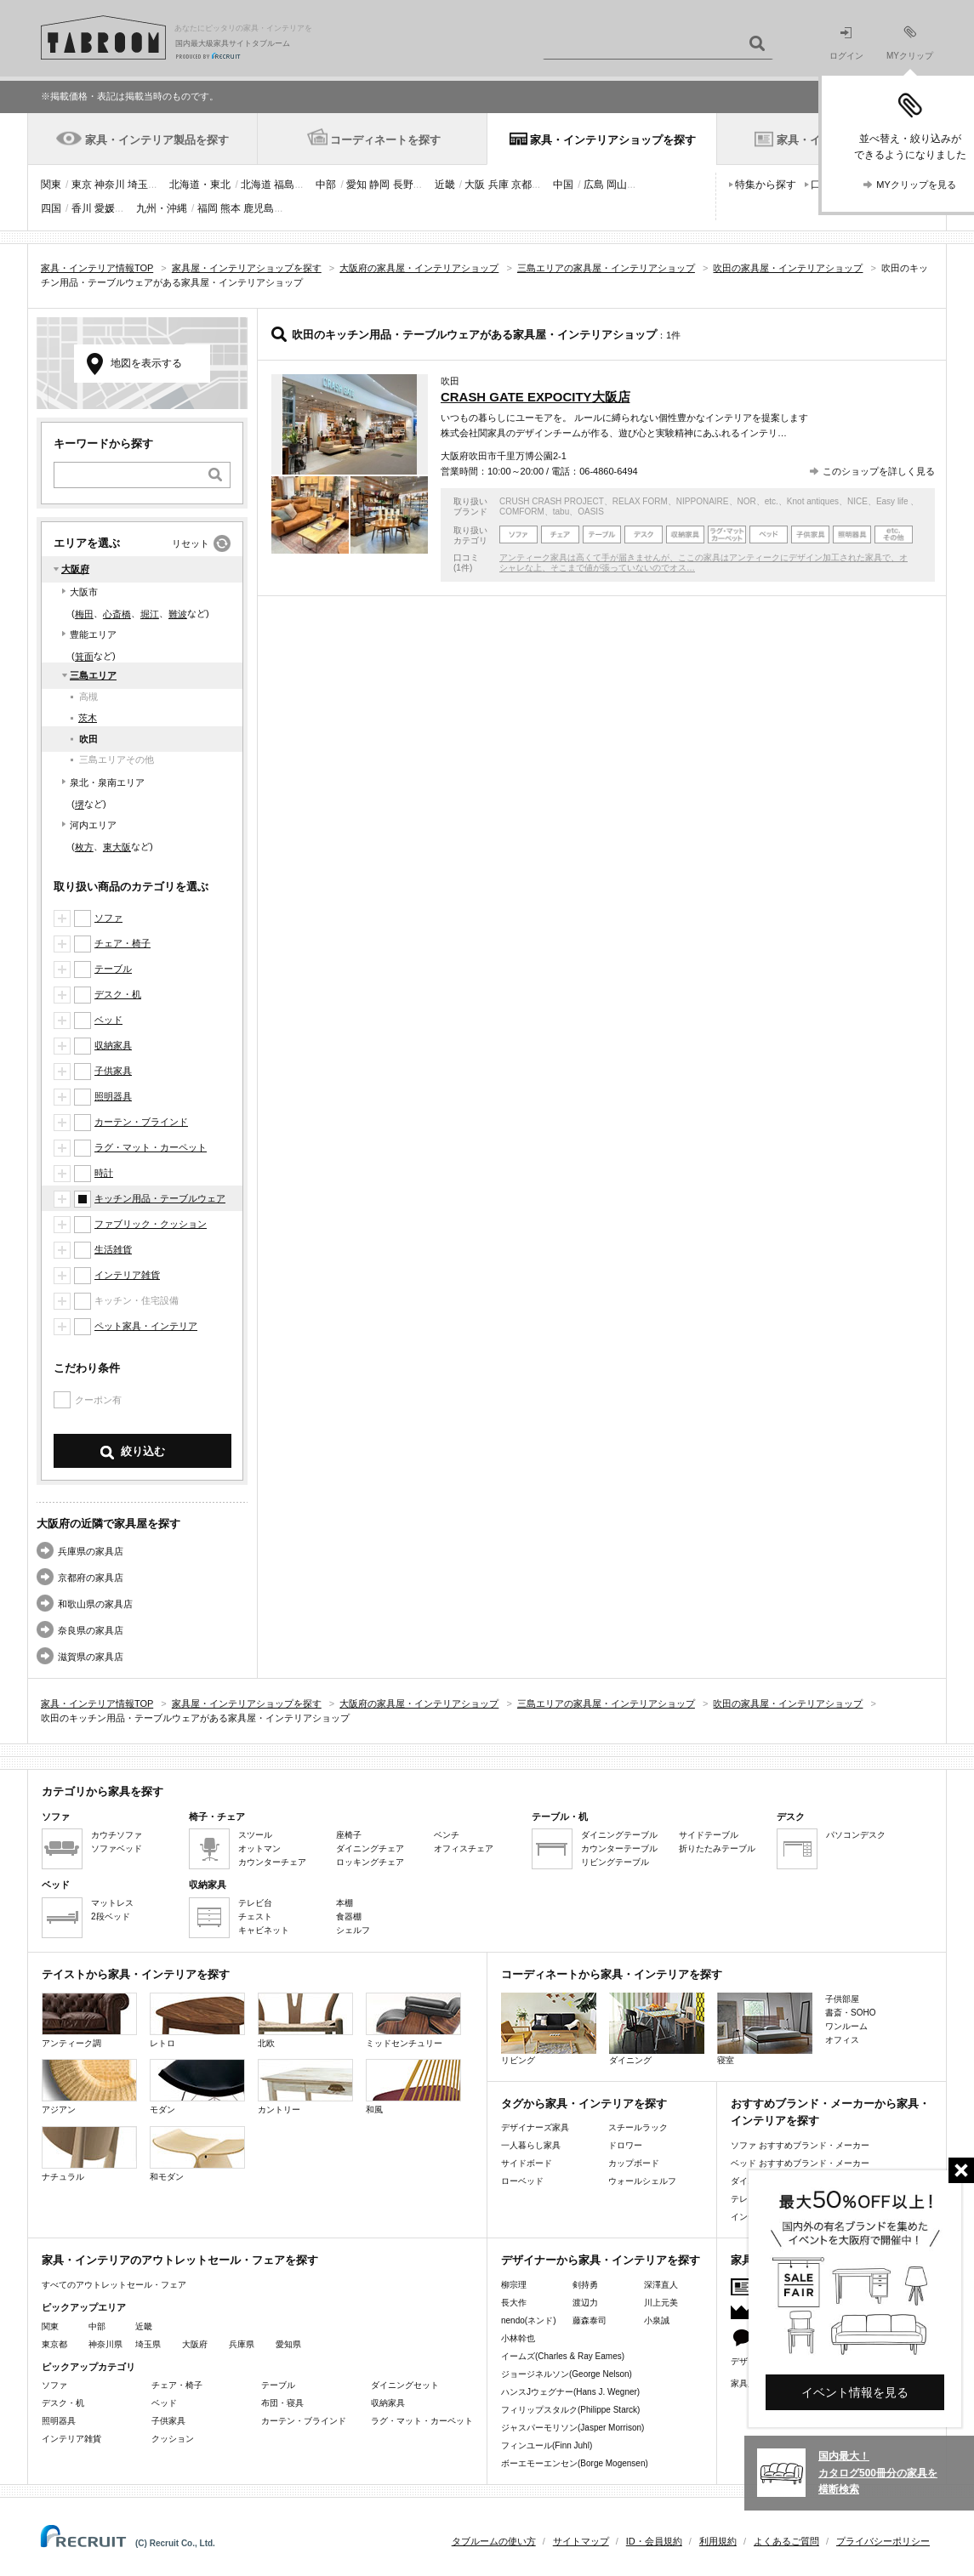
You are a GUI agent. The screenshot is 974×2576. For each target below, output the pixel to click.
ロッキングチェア (370, 1862)
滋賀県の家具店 (90, 1657)
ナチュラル (89, 2153)
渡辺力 (585, 2302)
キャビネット (263, 1930)
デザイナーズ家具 (535, 2127)
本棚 (344, 1903)
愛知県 (288, 2344)
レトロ (197, 2020)
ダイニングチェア (370, 1848)
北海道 (256, 184)
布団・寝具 (282, 2403)
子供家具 (113, 1071)
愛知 (356, 184)
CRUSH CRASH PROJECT (551, 501)
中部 (326, 184)
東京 (81, 184)
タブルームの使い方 (494, 2541)
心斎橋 (117, 614)
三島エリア (93, 675)
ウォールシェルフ (642, 2181)
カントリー (305, 2086)
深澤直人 (661, 2284)
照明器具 (113, 1096)
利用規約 (718, 2541)
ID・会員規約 (654, 2541)
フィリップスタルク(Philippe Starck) (570, 2409)
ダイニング (656, 2029)
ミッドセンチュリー (413, 2020)
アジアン (89, 2086)
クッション (172, 2438)
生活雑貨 (113, 1249)
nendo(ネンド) (528, 2320)
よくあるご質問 (786, 2541)
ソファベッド (116, 1848)
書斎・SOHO (850, 2012)
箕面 (84, 656)
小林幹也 (518, 2338)
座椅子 (349, 1835)
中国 (563, 184)
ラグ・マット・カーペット (150, 1147)
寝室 (764, 2029)
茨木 (87, 718)
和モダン (197, 2153)
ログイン (846, 43)
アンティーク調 (89, 2020)
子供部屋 (842, 1999)
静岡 (379, 184)
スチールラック (638, 2127)
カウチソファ (116, 1835)
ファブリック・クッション (150, 1224)
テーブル (113, 969)
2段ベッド (110, 1916)
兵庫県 (241, 2344)
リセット (190, 543)
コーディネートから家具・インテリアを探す (611, 1974)
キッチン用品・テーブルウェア (159, 1198)
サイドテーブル (708, 1835)
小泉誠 (656, 2320)
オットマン (259, 1848)
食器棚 (349, 1916)
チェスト (255, 1916)
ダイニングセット (405, 2385)
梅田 (84, 614)
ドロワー (625, 2145)
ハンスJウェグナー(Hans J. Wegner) (570, 2392)
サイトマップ (581, 2541)
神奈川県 (105, 2344)
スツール (255, 1835)
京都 (521, 184)
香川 (81, 208)
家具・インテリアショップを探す (613, 140)
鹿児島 (258, 208)
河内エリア (93, 825)
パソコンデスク (856, 1835)
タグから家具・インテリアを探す (584, 2103)
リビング (548, 2029)
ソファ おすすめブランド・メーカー (800, 2145)
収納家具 (113, 1045)
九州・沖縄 (161, 208)
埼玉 (138, 184)
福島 (284, 184)
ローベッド (522, 2181)
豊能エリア (93, 634)
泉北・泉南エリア (107, 782)
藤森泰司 (589, 2320)
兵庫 (498, 184)
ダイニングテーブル (619, 1835)
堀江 (149, 614)
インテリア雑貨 (127, 1275)
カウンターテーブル (619, 1848)
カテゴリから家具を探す (102, 1791)
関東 (51, 184)
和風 (413, 2086)
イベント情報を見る (854, 2392)
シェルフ (353, 1930)
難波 (177, 614)
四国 (51, 208)
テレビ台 (255, 1903)
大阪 (474, 184)
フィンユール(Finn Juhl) (546, 2445)
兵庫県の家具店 (90, 1551)
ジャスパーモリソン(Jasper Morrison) (572, 2427)
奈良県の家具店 (90, 1630)
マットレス (112, 1903)
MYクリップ (909, 43)
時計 (103, 1173)
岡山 (617, 184)
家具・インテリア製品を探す (157, 140)
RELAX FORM (640, 501)
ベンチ (446, 1835)
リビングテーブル (615, 1862)
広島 (594, 184)
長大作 (514, 2302)
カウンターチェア (272, 1862)
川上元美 (661, 2302)
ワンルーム (846, 2026)
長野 (403, 184)
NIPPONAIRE (702, 501)
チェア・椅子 (122, 943)
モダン (197, 2086)
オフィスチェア (463, 1848)
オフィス (842, 2039)
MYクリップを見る (916, 184)
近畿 (445, 184)
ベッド (108, 1020)
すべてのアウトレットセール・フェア (114, 2284)
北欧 (305, 2020)
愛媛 (104, 208)
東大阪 (117, 847)
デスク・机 (117, 994)
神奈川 (109, 184)
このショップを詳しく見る (879, 471)
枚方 (84, 847)
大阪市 (84, 592)
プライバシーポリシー (883, 2541)
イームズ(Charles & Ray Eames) (562, 2356)
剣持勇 (585, 2284)
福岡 (207, 208)
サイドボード (526, 2163)
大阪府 (75, 569)
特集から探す (765, 184)
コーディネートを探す (385, 140)
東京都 (54, 2344)
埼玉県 (148, 2344)
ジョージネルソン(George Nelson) (566, 2374)
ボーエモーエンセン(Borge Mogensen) (574, 2463)
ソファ (108, 918)
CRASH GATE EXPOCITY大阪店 (535, 397)
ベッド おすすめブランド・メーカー (800, 2163)
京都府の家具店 (90, 1577)
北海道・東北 (200, 184)
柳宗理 (514, 2284)
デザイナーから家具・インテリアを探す (600, 2260)
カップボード (633, 2163)
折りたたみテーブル (717, 1848)
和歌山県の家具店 (95, 1604)
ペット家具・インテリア (145, 1326)
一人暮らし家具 (531, 2145)
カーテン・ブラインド (141, 1122)
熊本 (230, 208)
